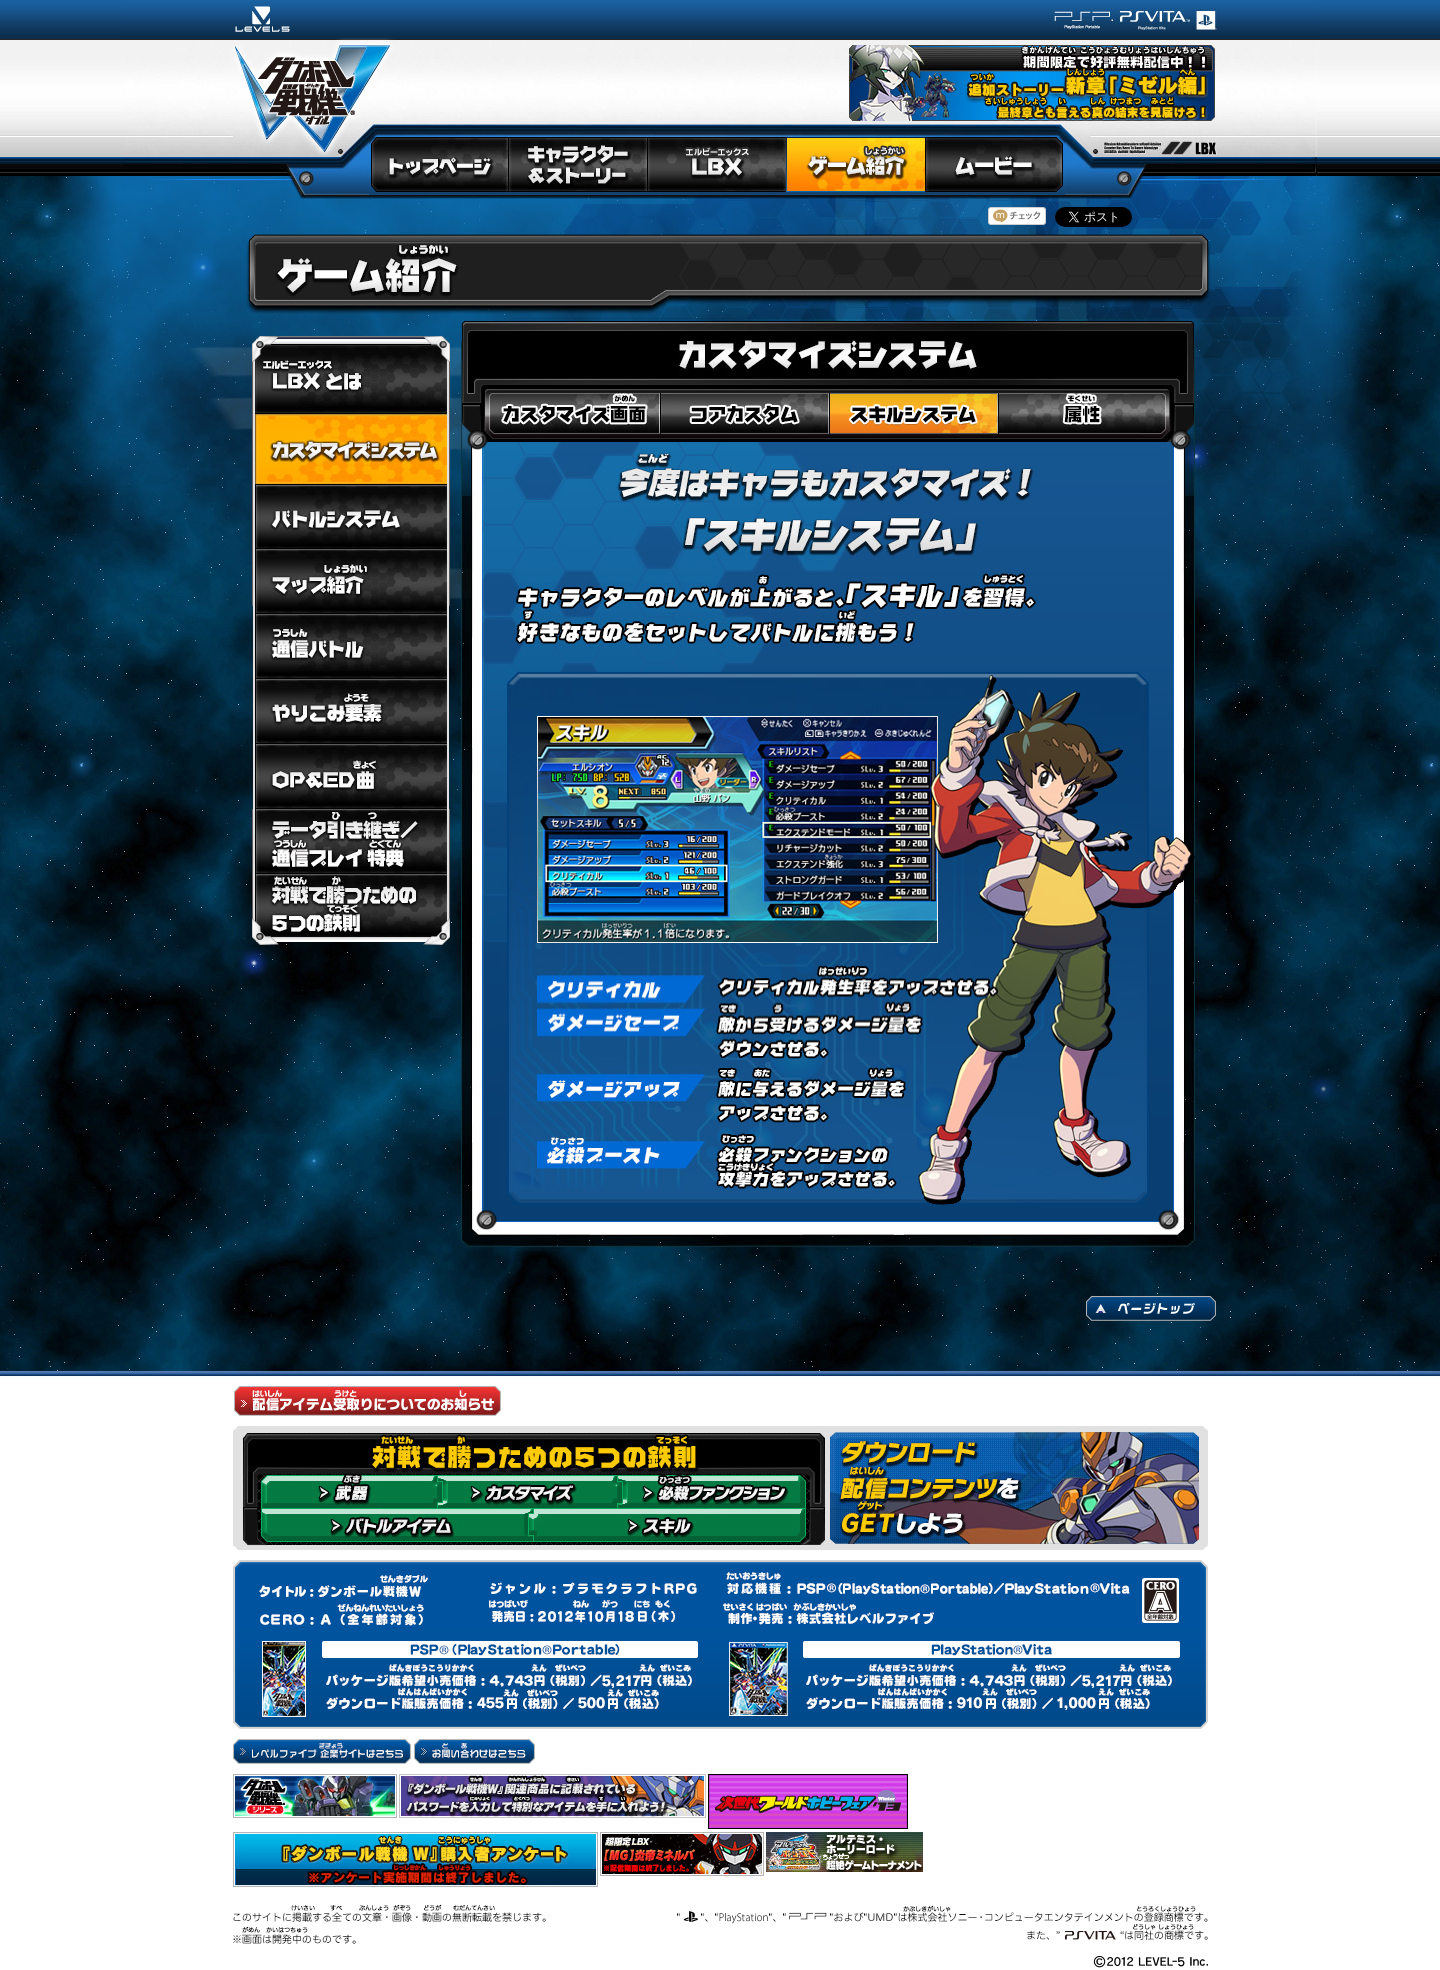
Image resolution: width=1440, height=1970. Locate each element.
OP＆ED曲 (351, 776)
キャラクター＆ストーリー (577, 166)
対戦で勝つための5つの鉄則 (351, 910)
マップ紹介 (351, 581)
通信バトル (351, 646)
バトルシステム (351, 517)
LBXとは (351, 375)
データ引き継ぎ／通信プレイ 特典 (351, 841)
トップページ (438, 166)
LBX (716, 166)
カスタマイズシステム (351, 449)
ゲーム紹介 (855, 166)
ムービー (995, 166)
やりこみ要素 (351, 711)
